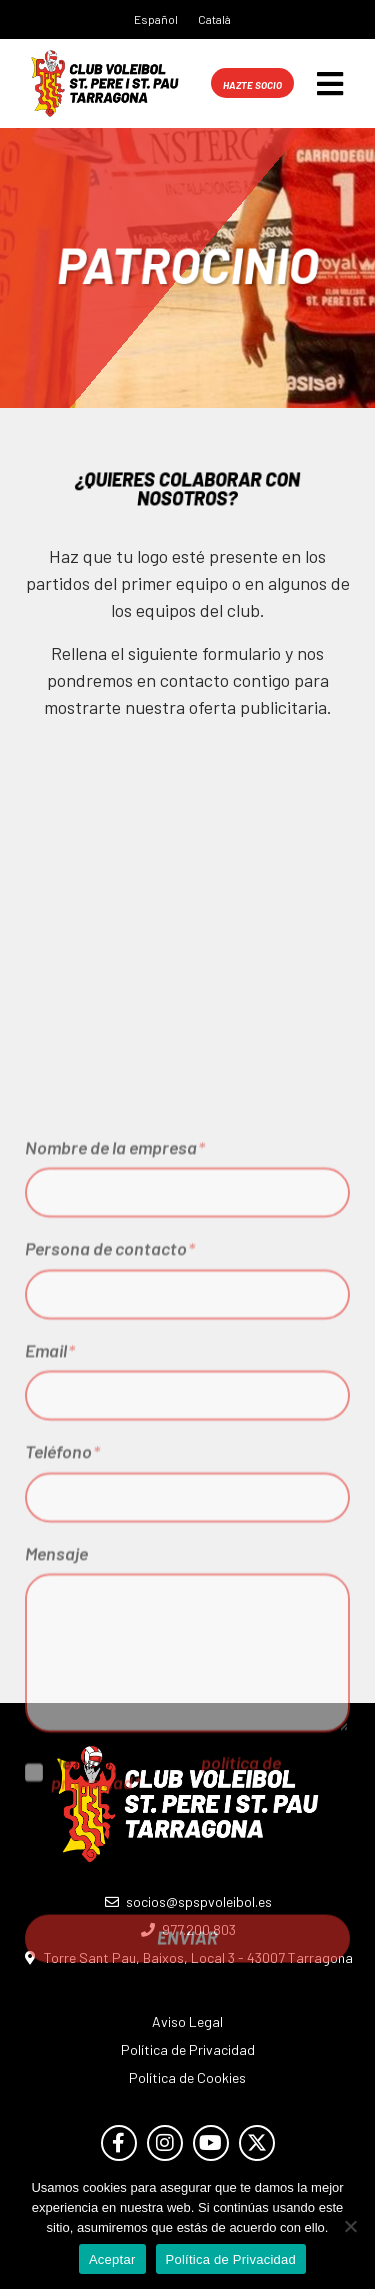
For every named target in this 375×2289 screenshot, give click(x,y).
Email (50, 1542)
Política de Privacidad (231, 2259)
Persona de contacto (110, 1440)
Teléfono (62, 1643)
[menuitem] (156, 18)
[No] (350, 2226)
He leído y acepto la (166, 1963)
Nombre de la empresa (115, 1338)
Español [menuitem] (156, 19)
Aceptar (112, 2259)
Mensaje (56, 1745)
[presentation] (177, 2046)
